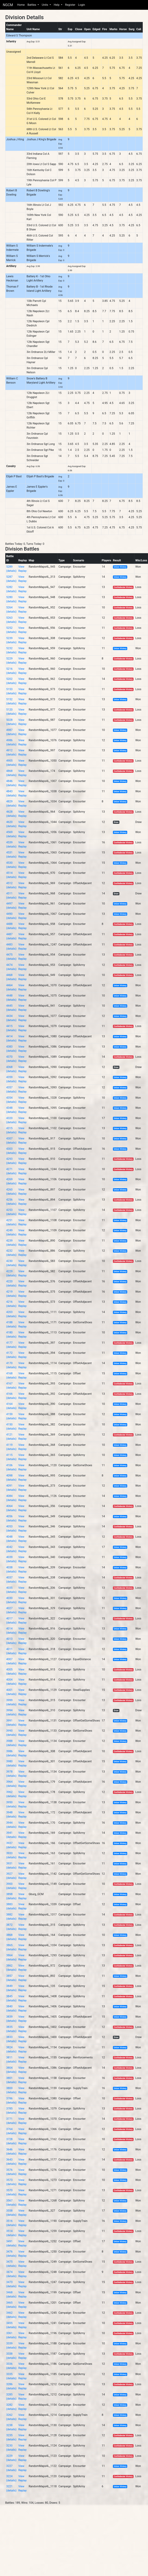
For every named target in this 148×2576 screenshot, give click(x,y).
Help (57, 4)
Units (45, 4)
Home (21, 4)
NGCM (8, 5)
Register (70, 4)
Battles (32, 4)
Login (81, 4)
